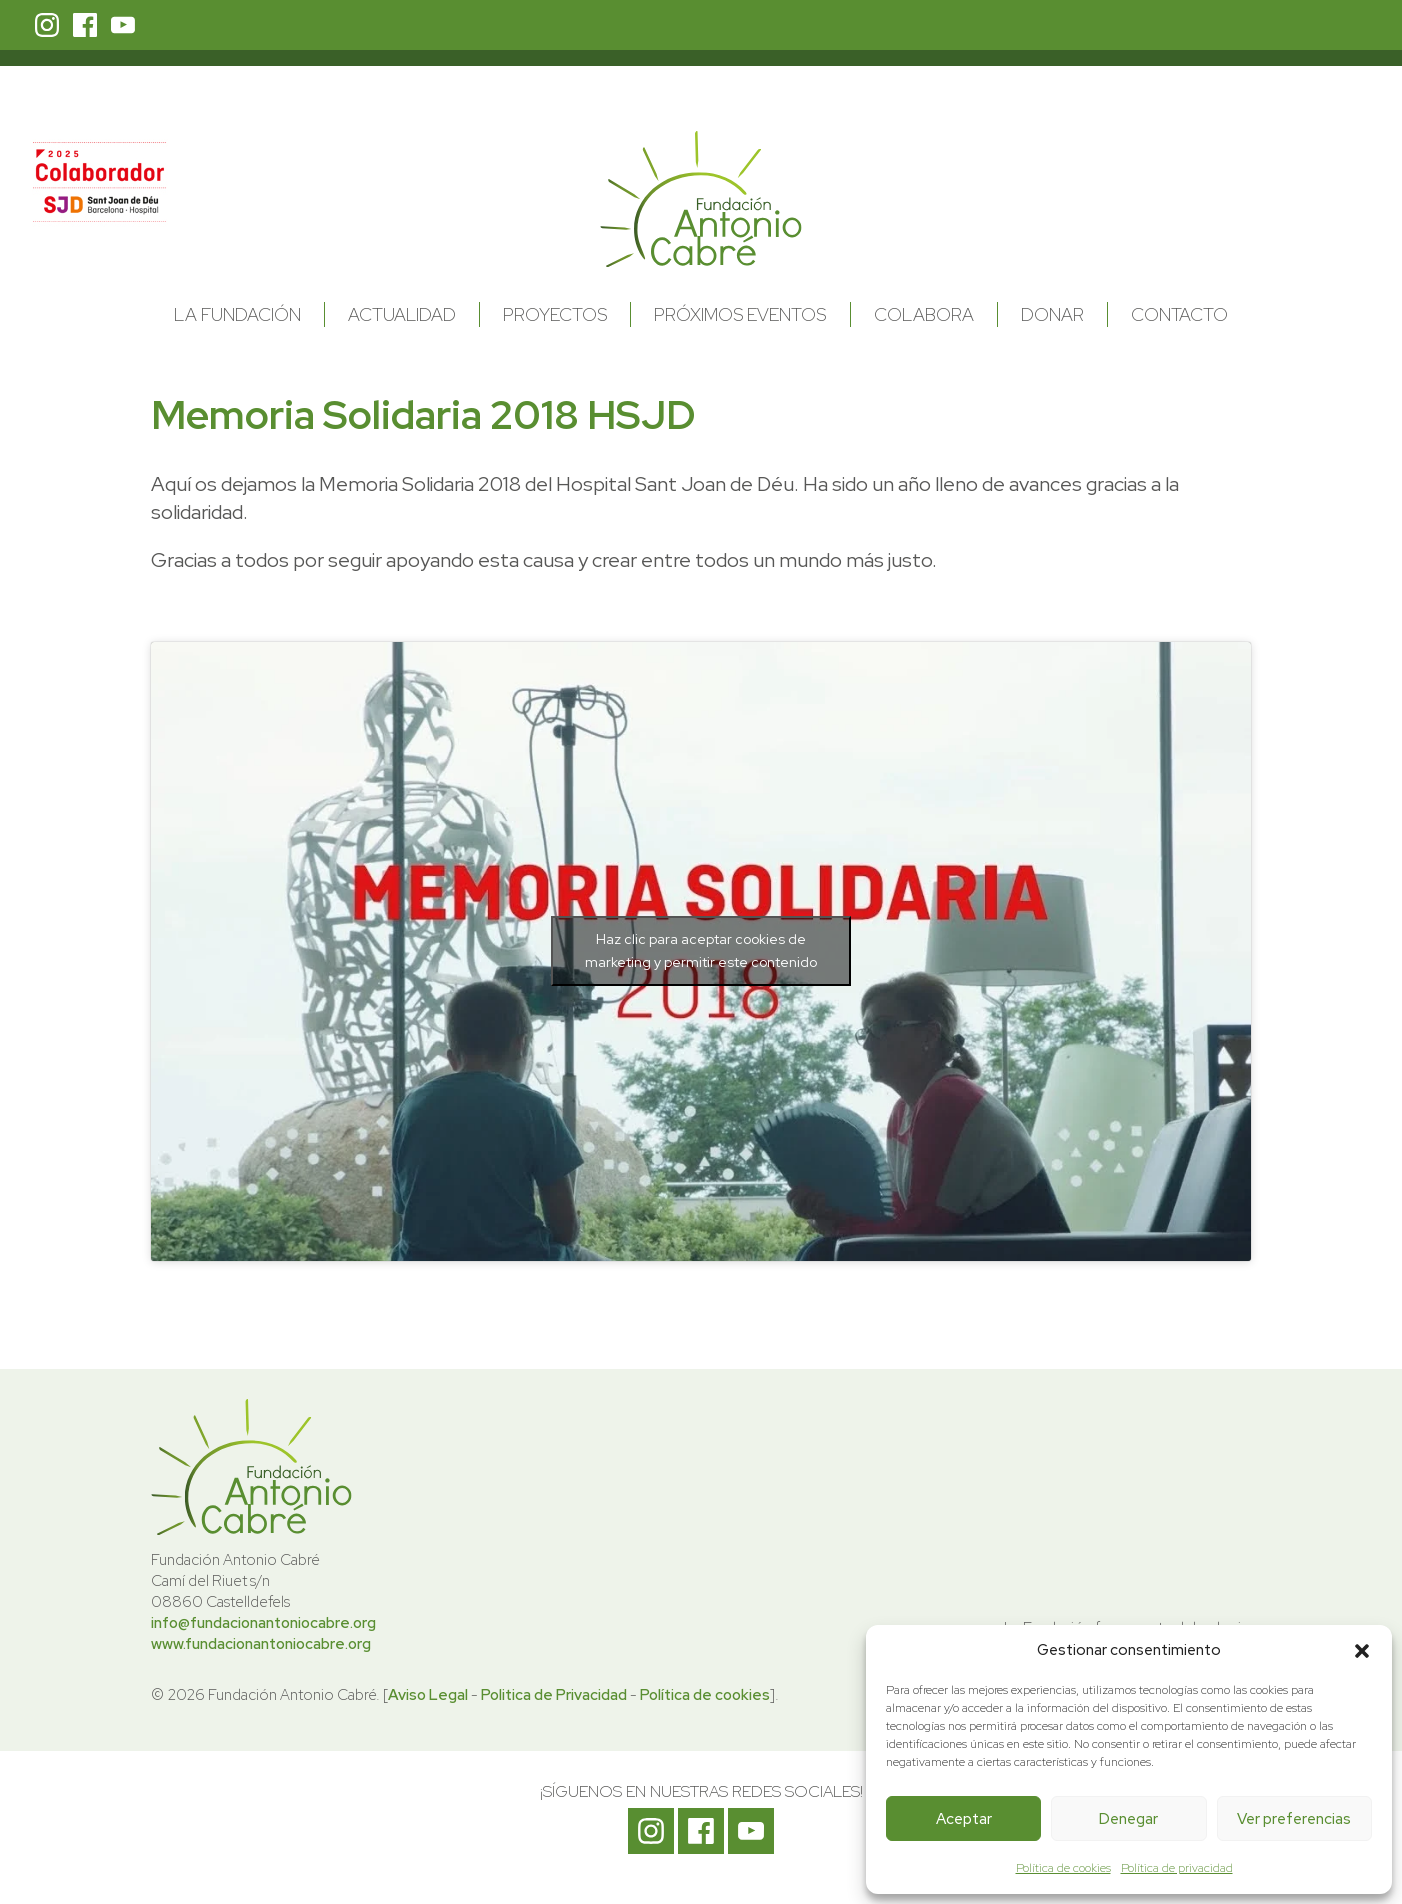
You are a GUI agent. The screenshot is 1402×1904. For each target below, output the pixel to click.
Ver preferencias (1294, 1819)
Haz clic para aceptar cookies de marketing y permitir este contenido (701, 950)
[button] (1362, 1651)
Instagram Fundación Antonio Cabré (47, 25)
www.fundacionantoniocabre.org (261, 1644)
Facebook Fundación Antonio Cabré (85, 25)
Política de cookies (1063, 1868)
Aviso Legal (428, 1695)
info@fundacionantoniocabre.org (263, 1623)
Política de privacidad (1177, 1868)
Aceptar (964, 1819)
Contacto (1179, 314)
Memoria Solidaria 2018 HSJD (423, 414)
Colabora (924, 314)
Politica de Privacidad (554, 1695)
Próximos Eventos (740, 314)
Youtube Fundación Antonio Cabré (123, 25)
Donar (1052, 314)
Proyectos (555, 314)
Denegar (1128, 1819)
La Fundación (237, 314)
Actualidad (402, 314)
